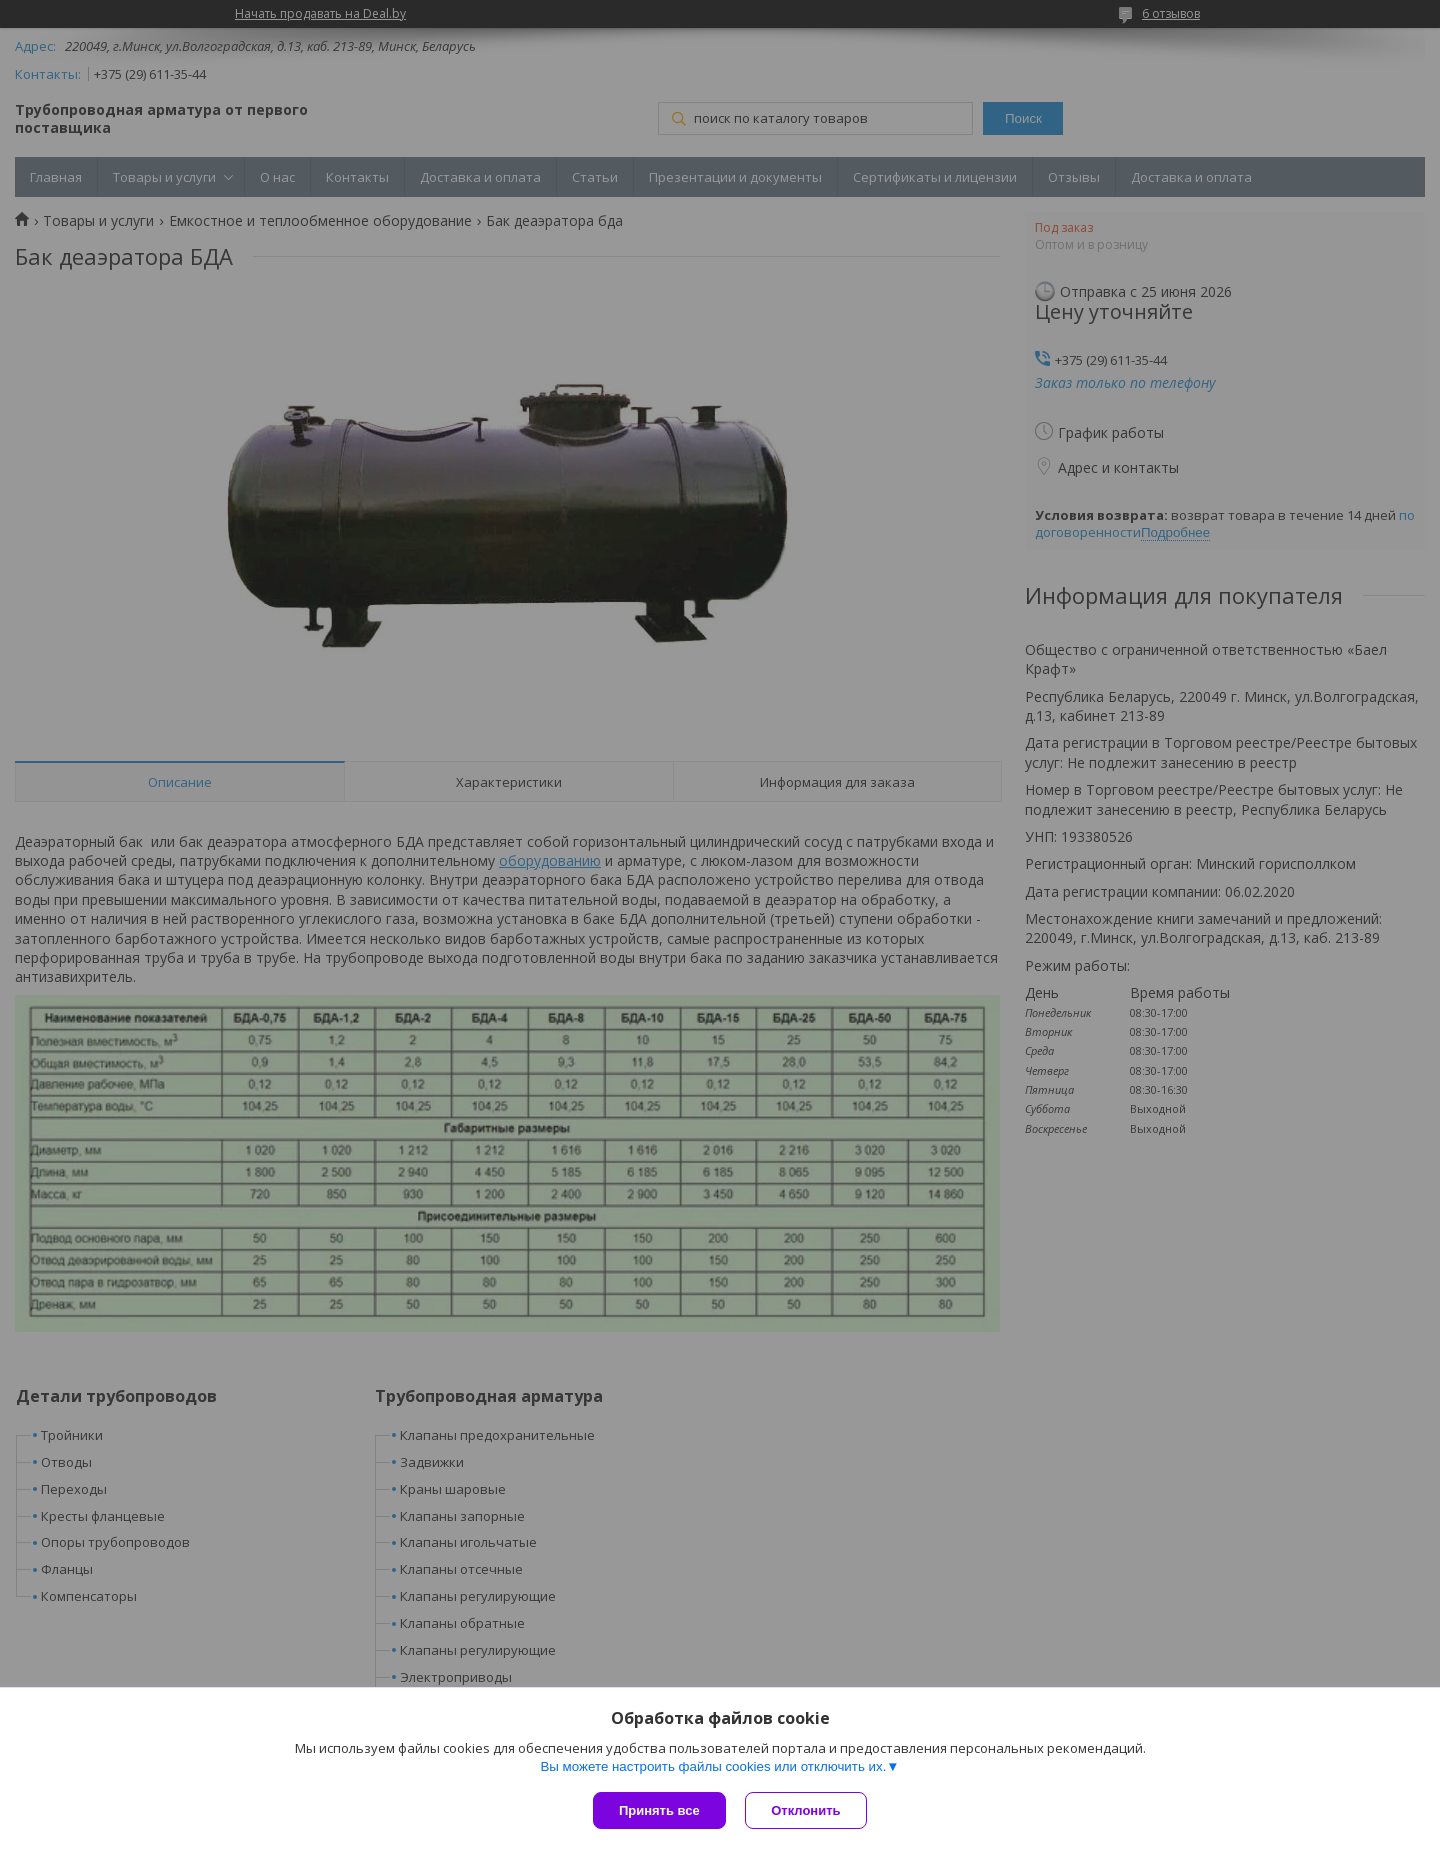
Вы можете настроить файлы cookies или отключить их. (713, 1766)
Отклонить (806, 1810)
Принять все (659, 1810)
